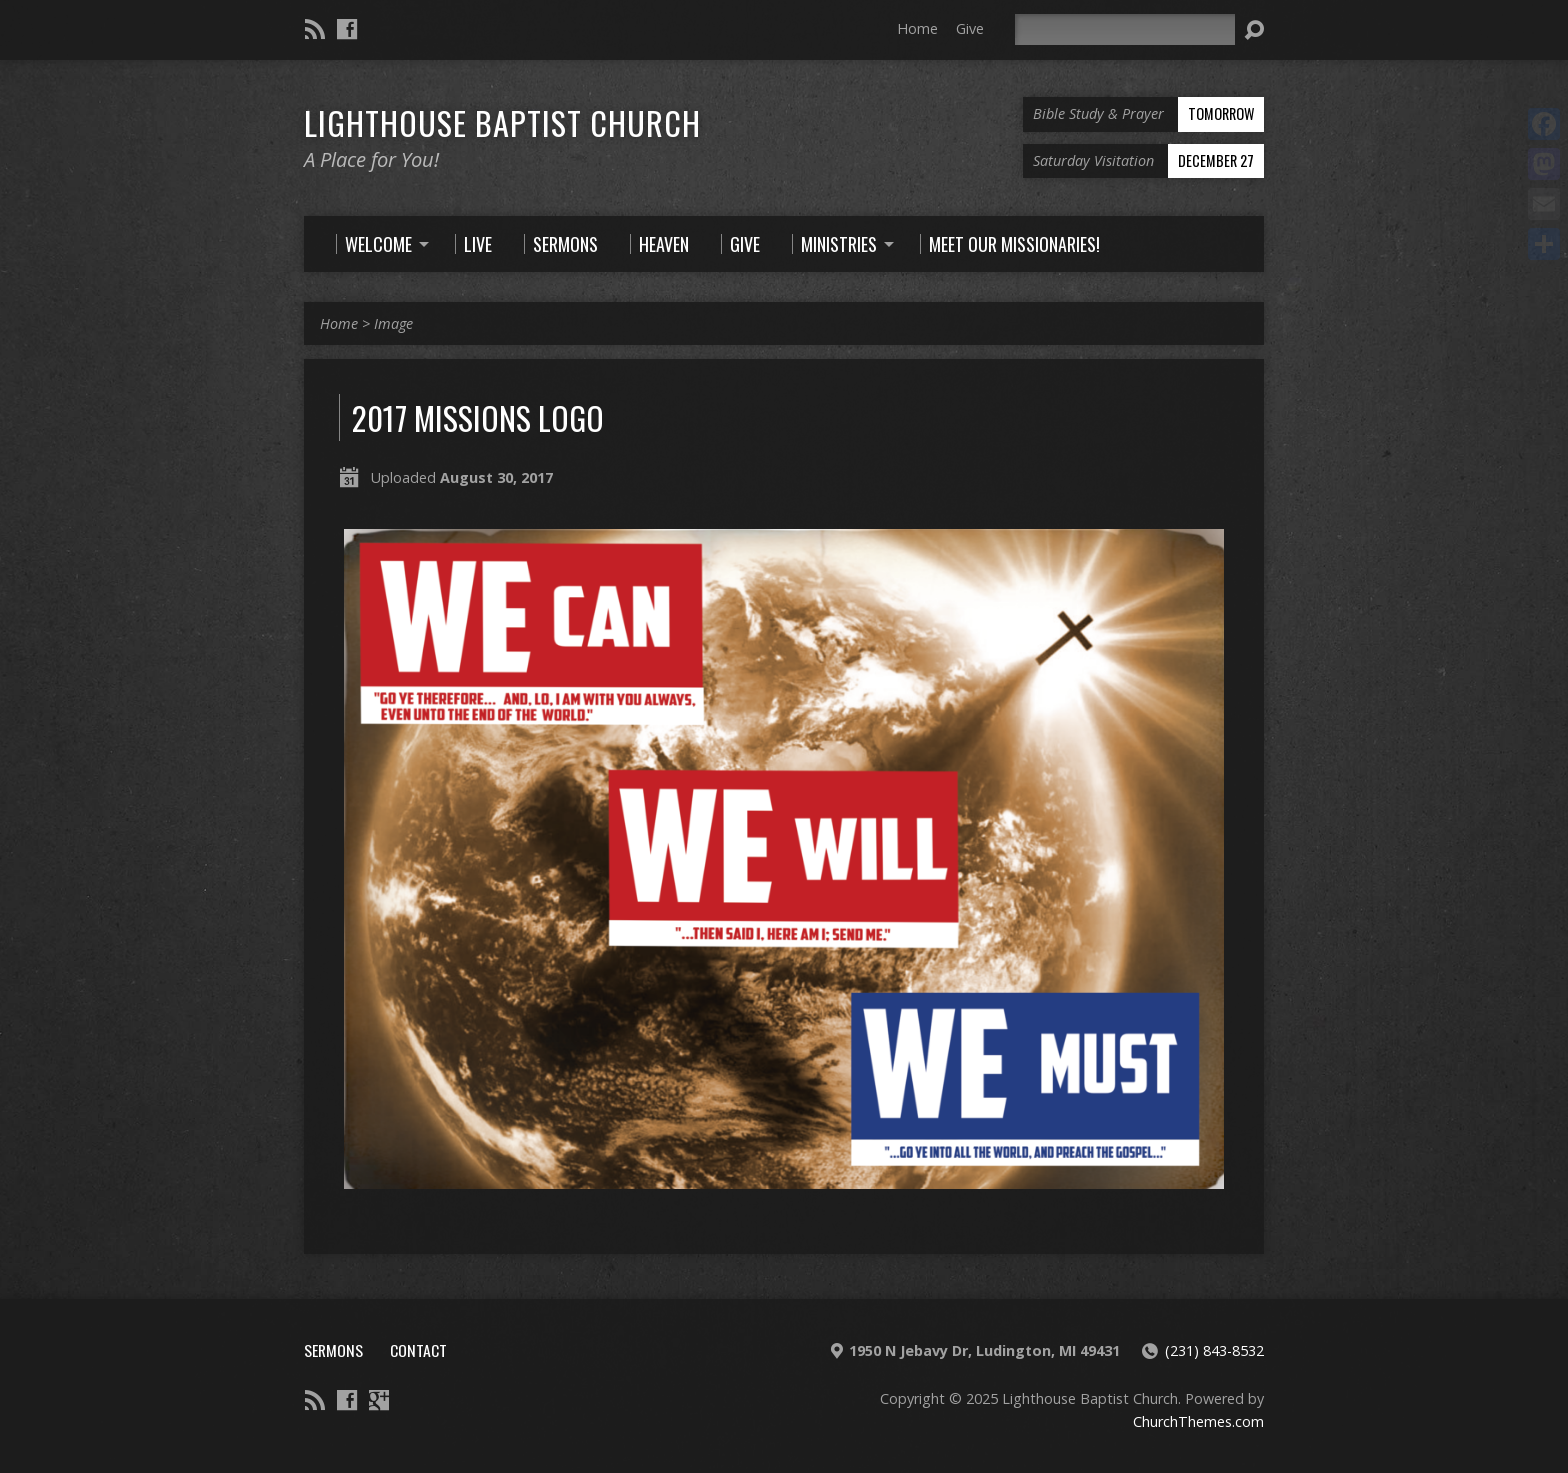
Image (393, 323)
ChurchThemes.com (1198, 1421)
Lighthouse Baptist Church (502, 122)
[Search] (1125, 29)
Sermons (333, 1350)
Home (917, 28)
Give (970, 28)
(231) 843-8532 (1214, 1350)
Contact (418, 1350)
